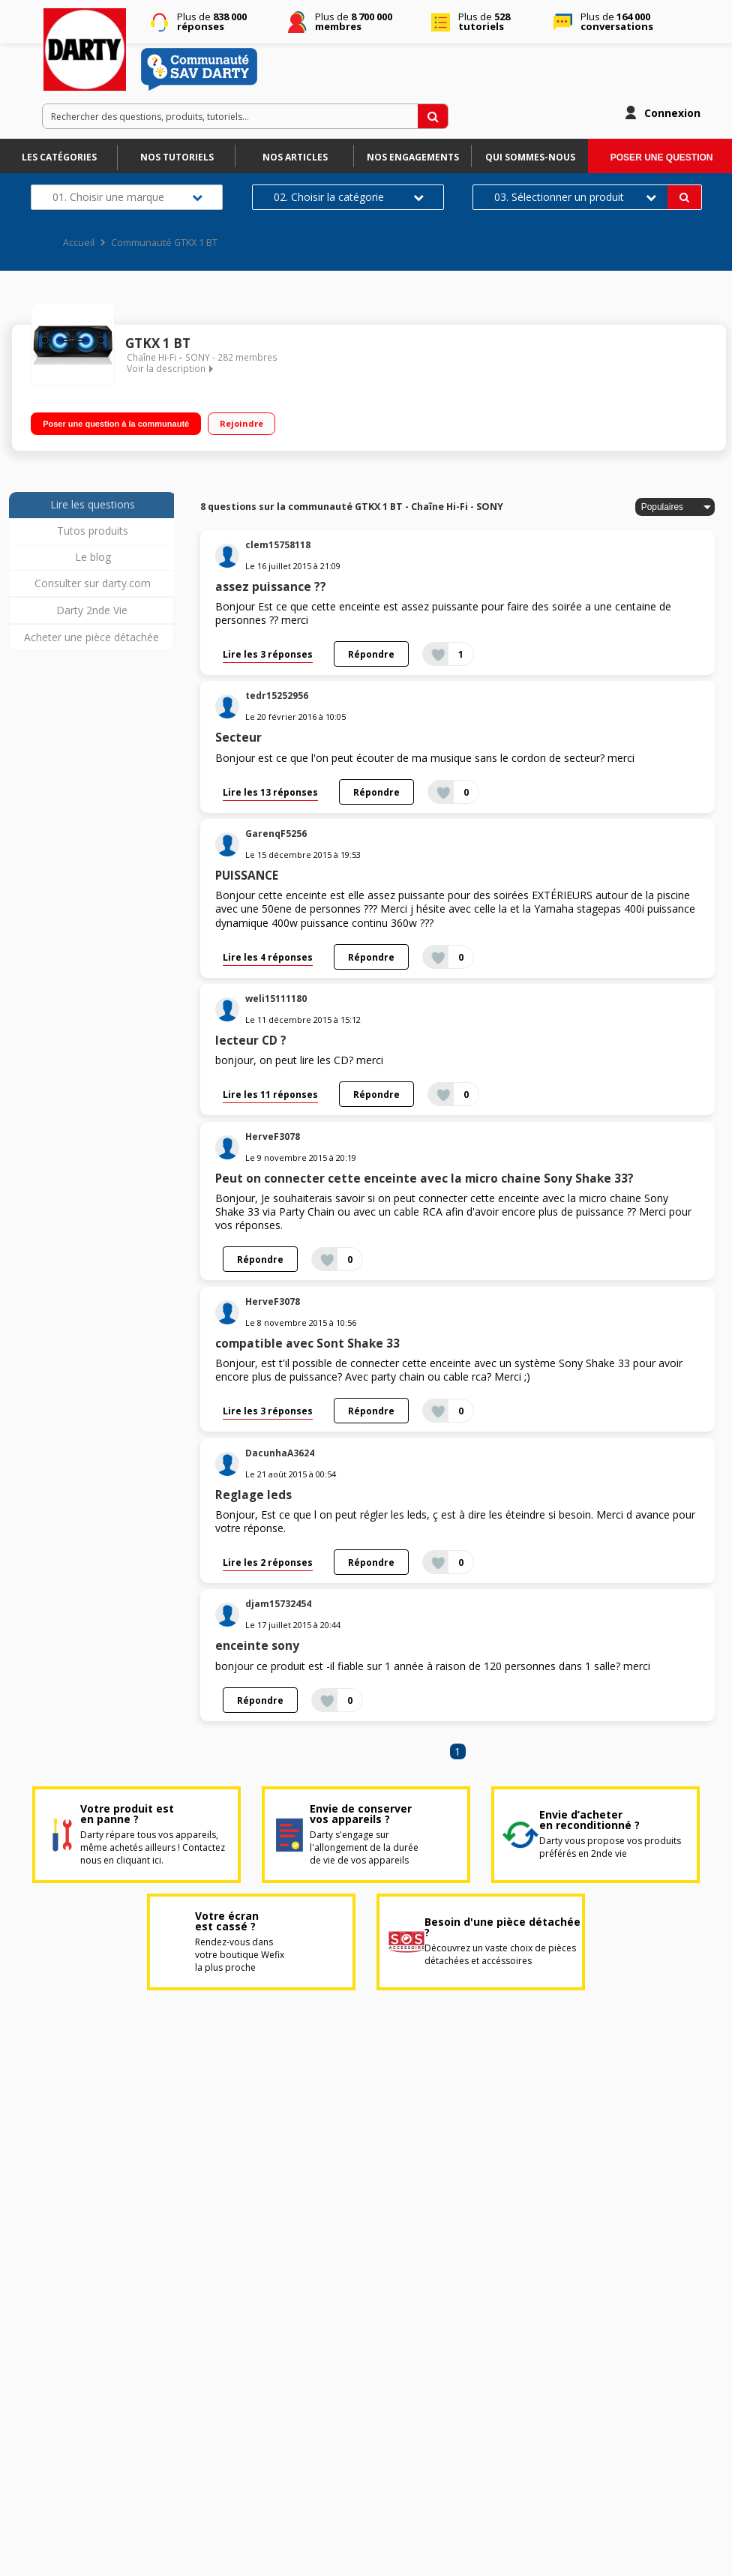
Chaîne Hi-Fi (151, 357)
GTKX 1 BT (157, 343)
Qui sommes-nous (530, 157)
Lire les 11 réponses (270, 1094)
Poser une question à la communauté (116, 423)
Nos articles (295, 157)
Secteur (238, 737)
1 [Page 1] (457, 1751)
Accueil (78, 242)
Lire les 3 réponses (268, 654)
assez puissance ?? (270, 587)
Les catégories (59, 157)
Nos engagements (413, 157)
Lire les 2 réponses (268, 1562)
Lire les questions (92, 504)
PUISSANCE (246, 875)
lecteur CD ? (250, 1040)
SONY (197, 357)
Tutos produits (92, 530)
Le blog (93, 557)
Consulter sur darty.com (92, 583)
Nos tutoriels (177, 157)
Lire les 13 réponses (270, 792)
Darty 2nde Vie (92, 610)
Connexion (672, 113)
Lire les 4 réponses (268, 957)
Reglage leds (253, 1495)
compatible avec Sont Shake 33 (307, 1343)
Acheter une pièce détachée (91, 637)
